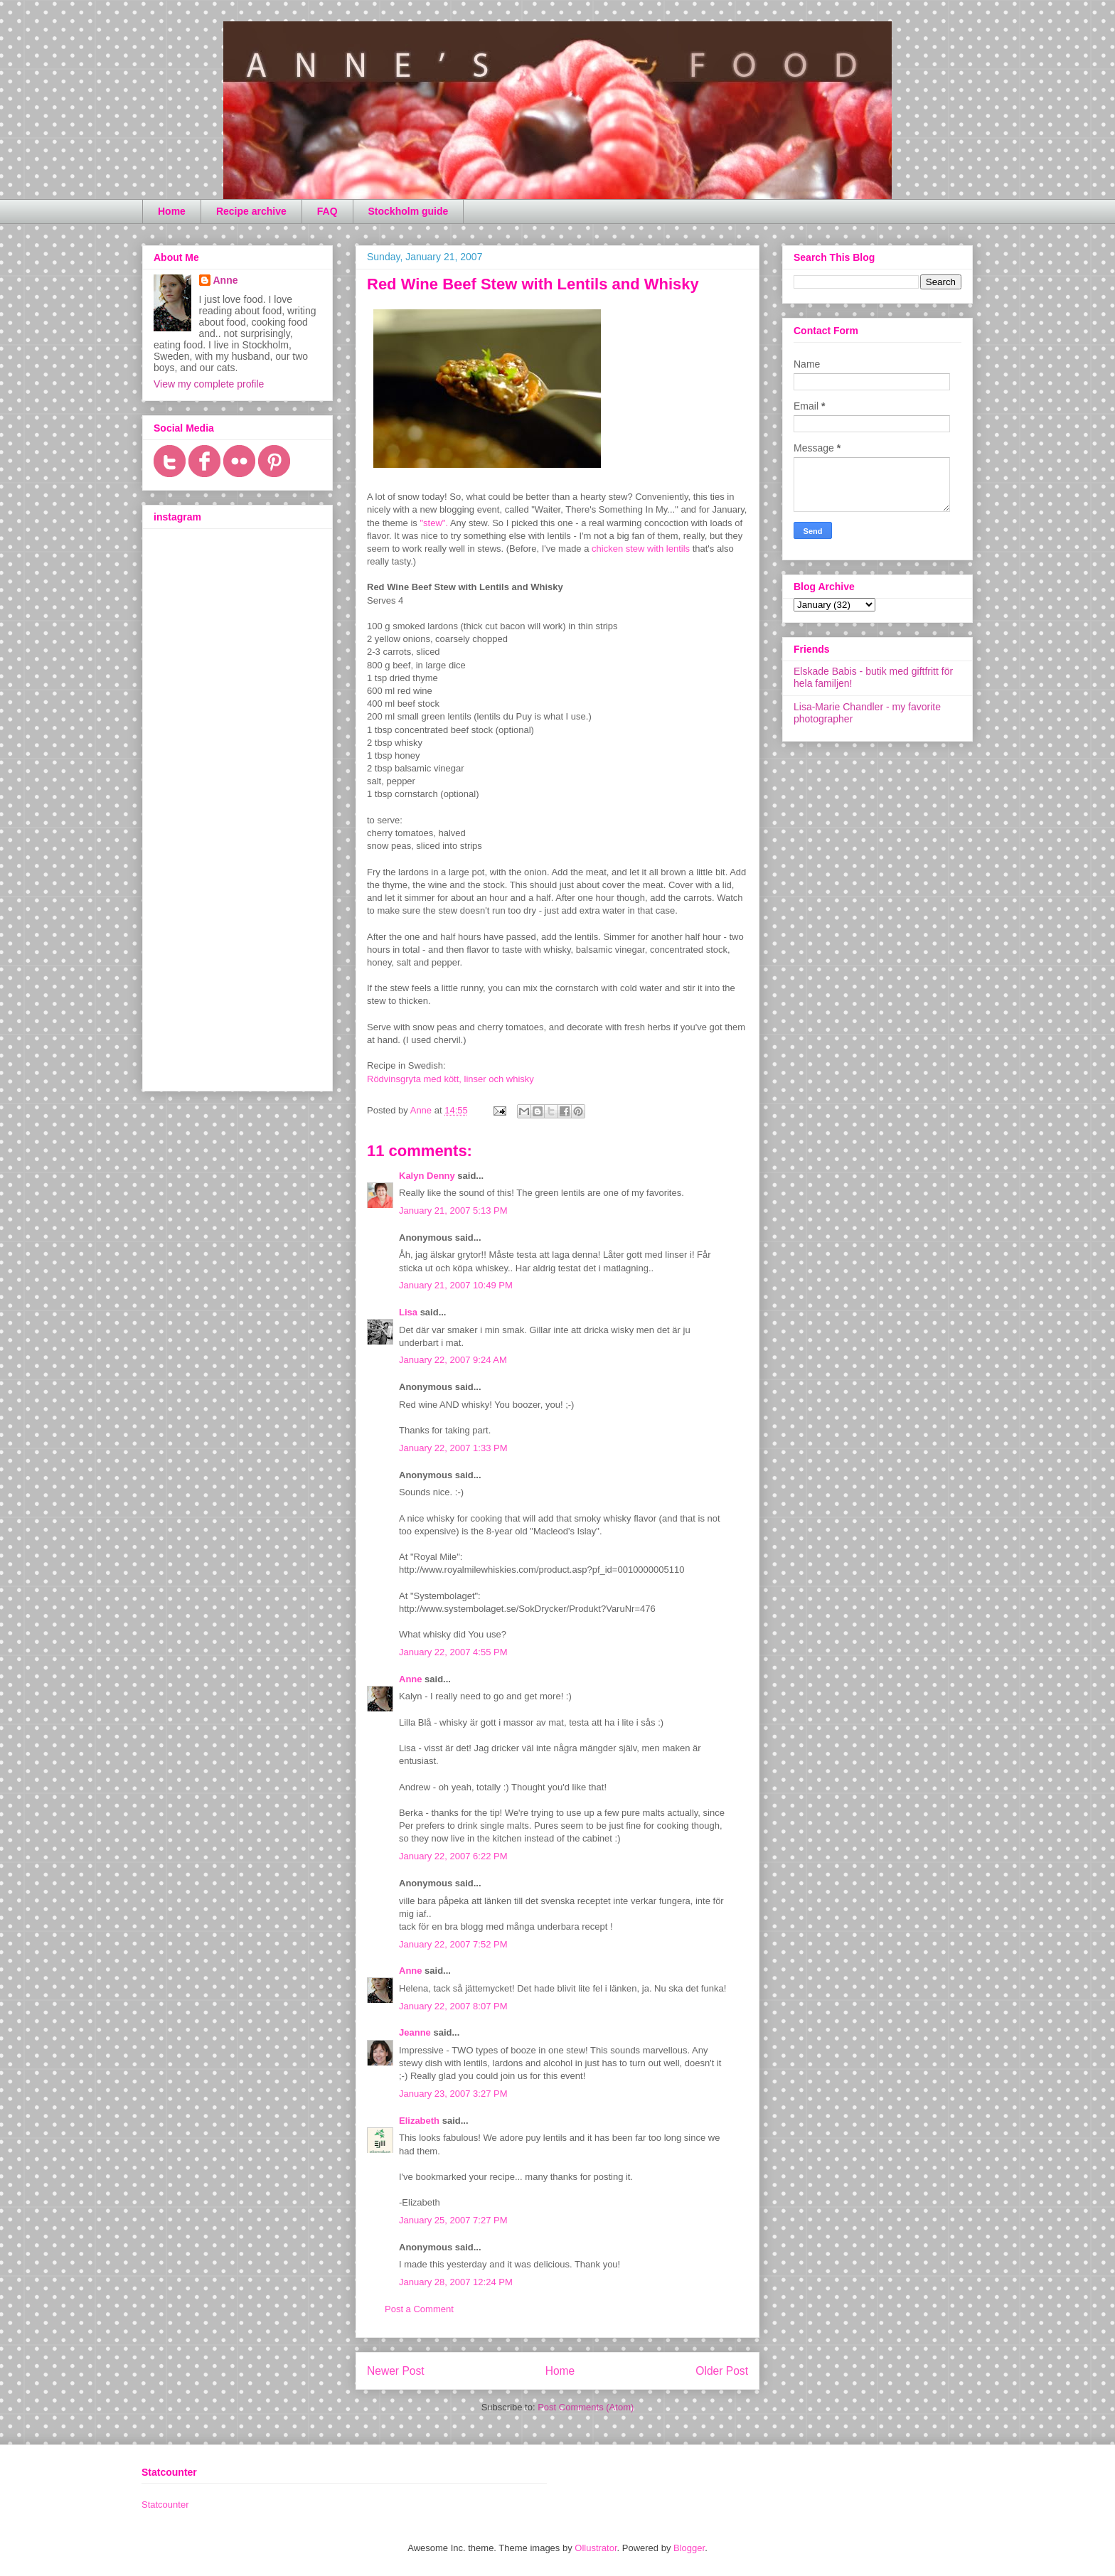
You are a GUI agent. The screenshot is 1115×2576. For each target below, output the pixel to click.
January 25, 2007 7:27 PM (453, 2220)
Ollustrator (596, 2548)
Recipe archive (251, 211)
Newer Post (396, 2371)
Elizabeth (419, 2120)
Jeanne (415, 2032)
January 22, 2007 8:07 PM (453, 2006)
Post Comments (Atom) (586, 2407)
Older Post (721, 2371)
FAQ (327, 211)
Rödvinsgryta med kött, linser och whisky (450, 1079)
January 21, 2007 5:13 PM (453, 1210)
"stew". (434, 523)
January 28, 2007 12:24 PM (456, 2282)
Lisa (408, 1312)
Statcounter (165, 2504)
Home (172, 211)
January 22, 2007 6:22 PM (453, 1856)
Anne (410, 1679)
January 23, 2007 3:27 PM (453, 2093)
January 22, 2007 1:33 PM (453, 1448)
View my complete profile (209, 384)
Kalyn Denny (427, 1175)
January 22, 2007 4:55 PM (453, 1652)
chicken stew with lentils (641, 548)
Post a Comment (419, 2309)
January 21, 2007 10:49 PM (456, 1285)
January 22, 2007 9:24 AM (453, 1359)
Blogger (689, 2548)
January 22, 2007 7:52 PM (453, 1944)
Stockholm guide (408, 211)
